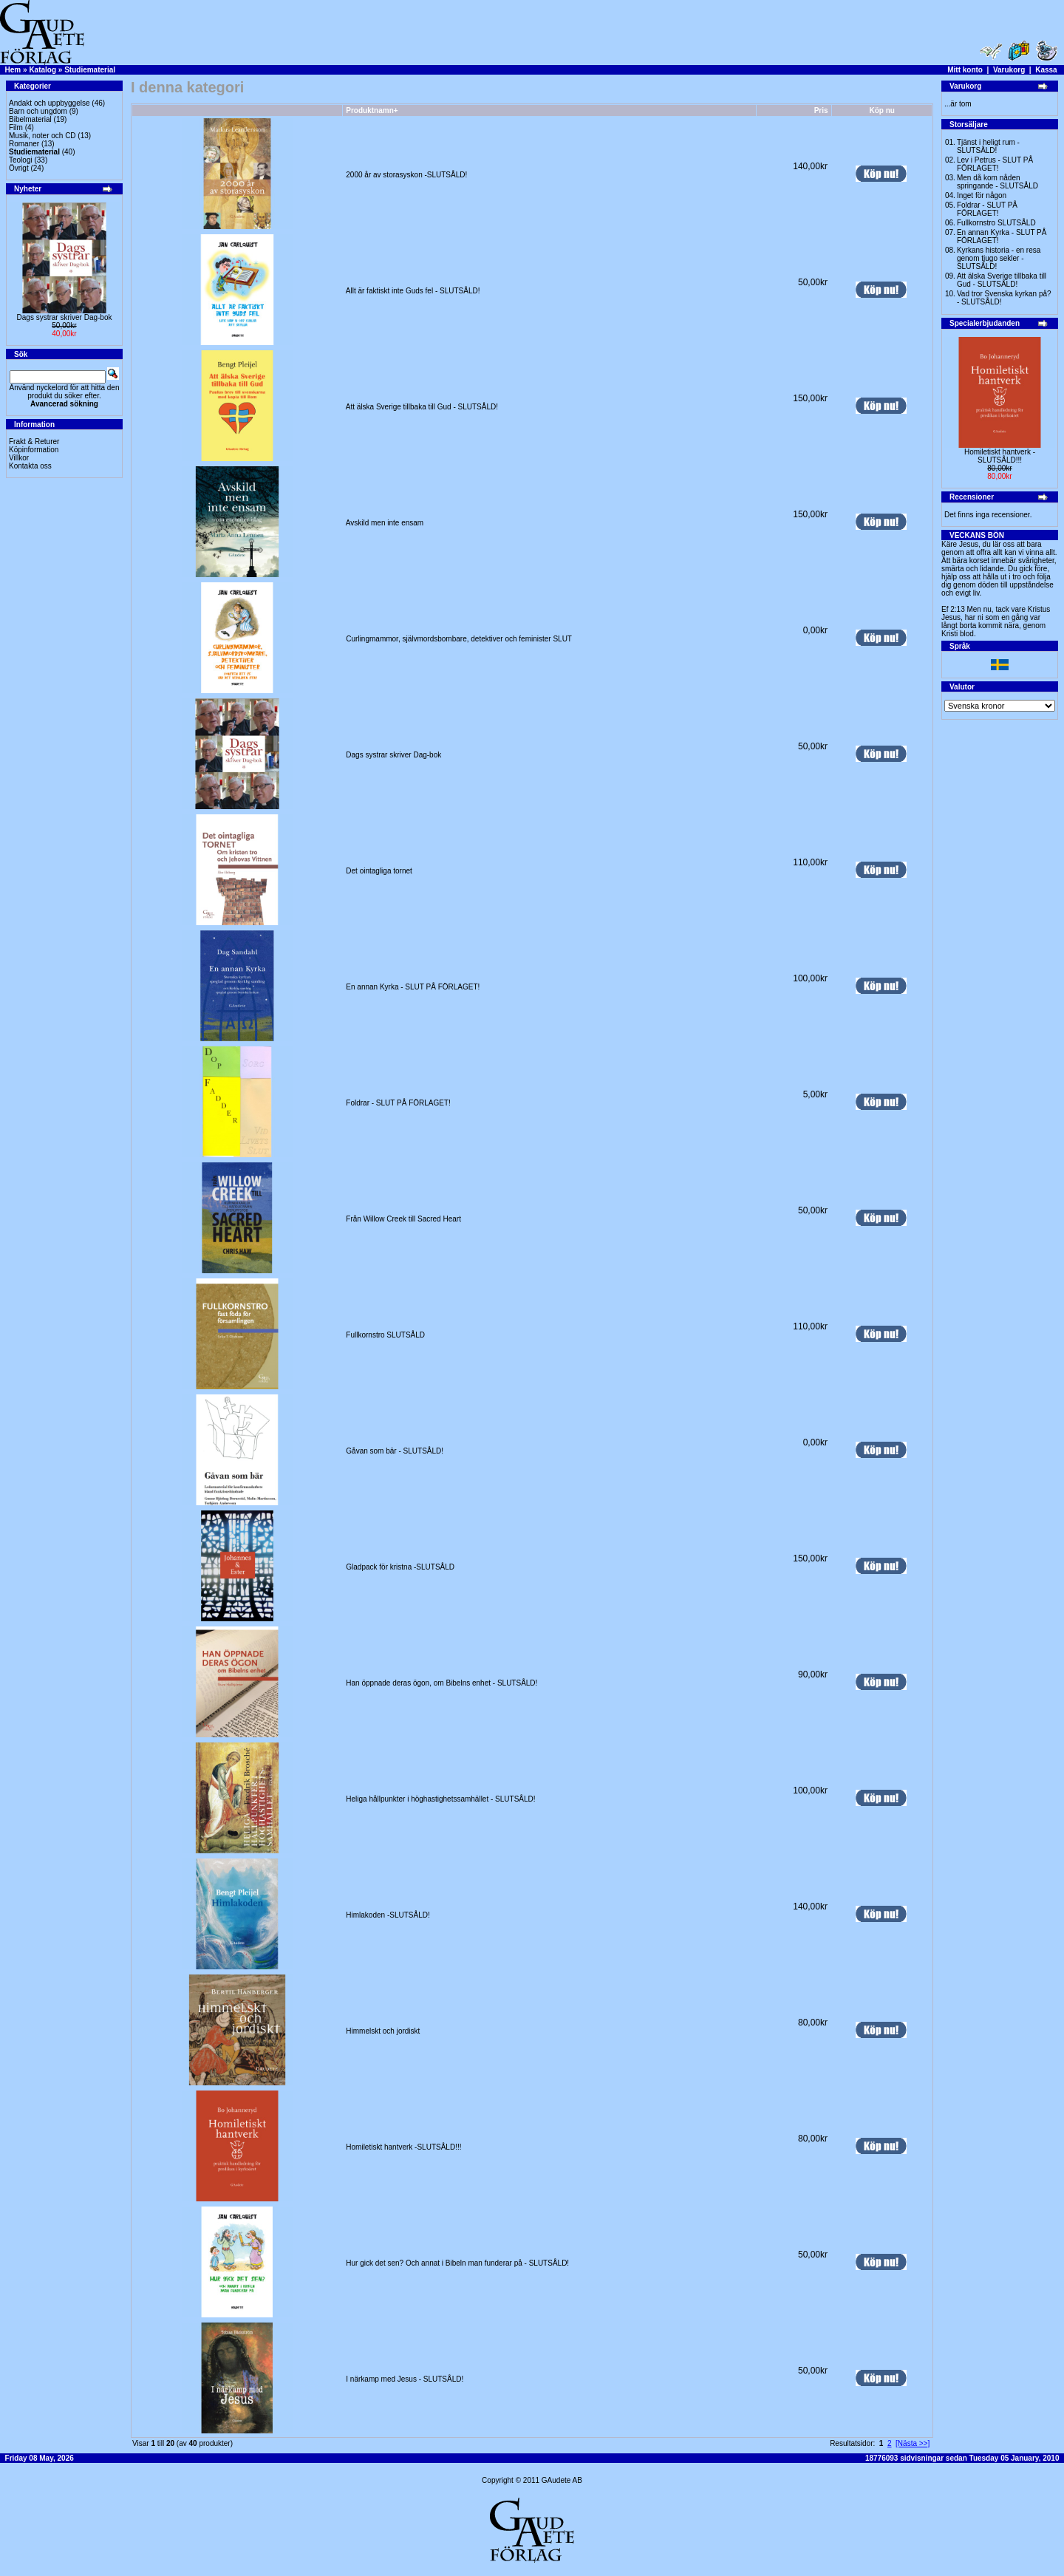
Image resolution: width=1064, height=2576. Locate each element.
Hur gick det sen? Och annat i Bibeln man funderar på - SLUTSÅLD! (457, 2263)
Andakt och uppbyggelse (49, 103)
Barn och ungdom (38, 111)
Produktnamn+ (372, 110)
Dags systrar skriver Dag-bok (64, 317)
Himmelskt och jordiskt (383, 2031)
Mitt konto (965, 70)
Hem (13, 70)
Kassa (1046, 70)
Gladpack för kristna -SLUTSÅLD (400, 1567)
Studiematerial (89, 70)
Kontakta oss (30, 466)
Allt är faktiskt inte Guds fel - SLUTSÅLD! (413, 291)
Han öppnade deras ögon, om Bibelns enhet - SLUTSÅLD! (441, 1683)
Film (16, 127)
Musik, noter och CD (42, 136)
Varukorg (1009, 70)
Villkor (19, 458)
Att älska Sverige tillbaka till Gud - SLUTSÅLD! (422, 407)
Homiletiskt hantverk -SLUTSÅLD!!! (403, 2147)
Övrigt (19, 168)
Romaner (24, 144)
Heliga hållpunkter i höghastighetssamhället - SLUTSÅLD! (440, 1799)
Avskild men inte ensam (384, 523)
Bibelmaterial (30, 119)
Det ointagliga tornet (379, 871)
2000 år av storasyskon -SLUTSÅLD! (406, 175)
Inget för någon (981, 195)
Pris (821, 110)
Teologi (21, 160)
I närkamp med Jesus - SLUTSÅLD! (404, 2379)
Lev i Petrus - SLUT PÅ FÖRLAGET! (995, 164)
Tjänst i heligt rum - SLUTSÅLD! (988, 146)
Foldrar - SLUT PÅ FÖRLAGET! (398, 1103)
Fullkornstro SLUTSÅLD (385, 1335)
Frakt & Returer (34, 441)
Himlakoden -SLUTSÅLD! (387, 1915)
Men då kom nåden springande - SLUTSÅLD (997, 182)
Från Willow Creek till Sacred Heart (403, 1219)
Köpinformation (33, 450)
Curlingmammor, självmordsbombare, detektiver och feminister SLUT (458, 639)
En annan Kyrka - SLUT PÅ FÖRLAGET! (413, 987)
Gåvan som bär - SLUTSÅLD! (394, 1451)
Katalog (42, 70)
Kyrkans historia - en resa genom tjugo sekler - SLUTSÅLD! (998, 258)
